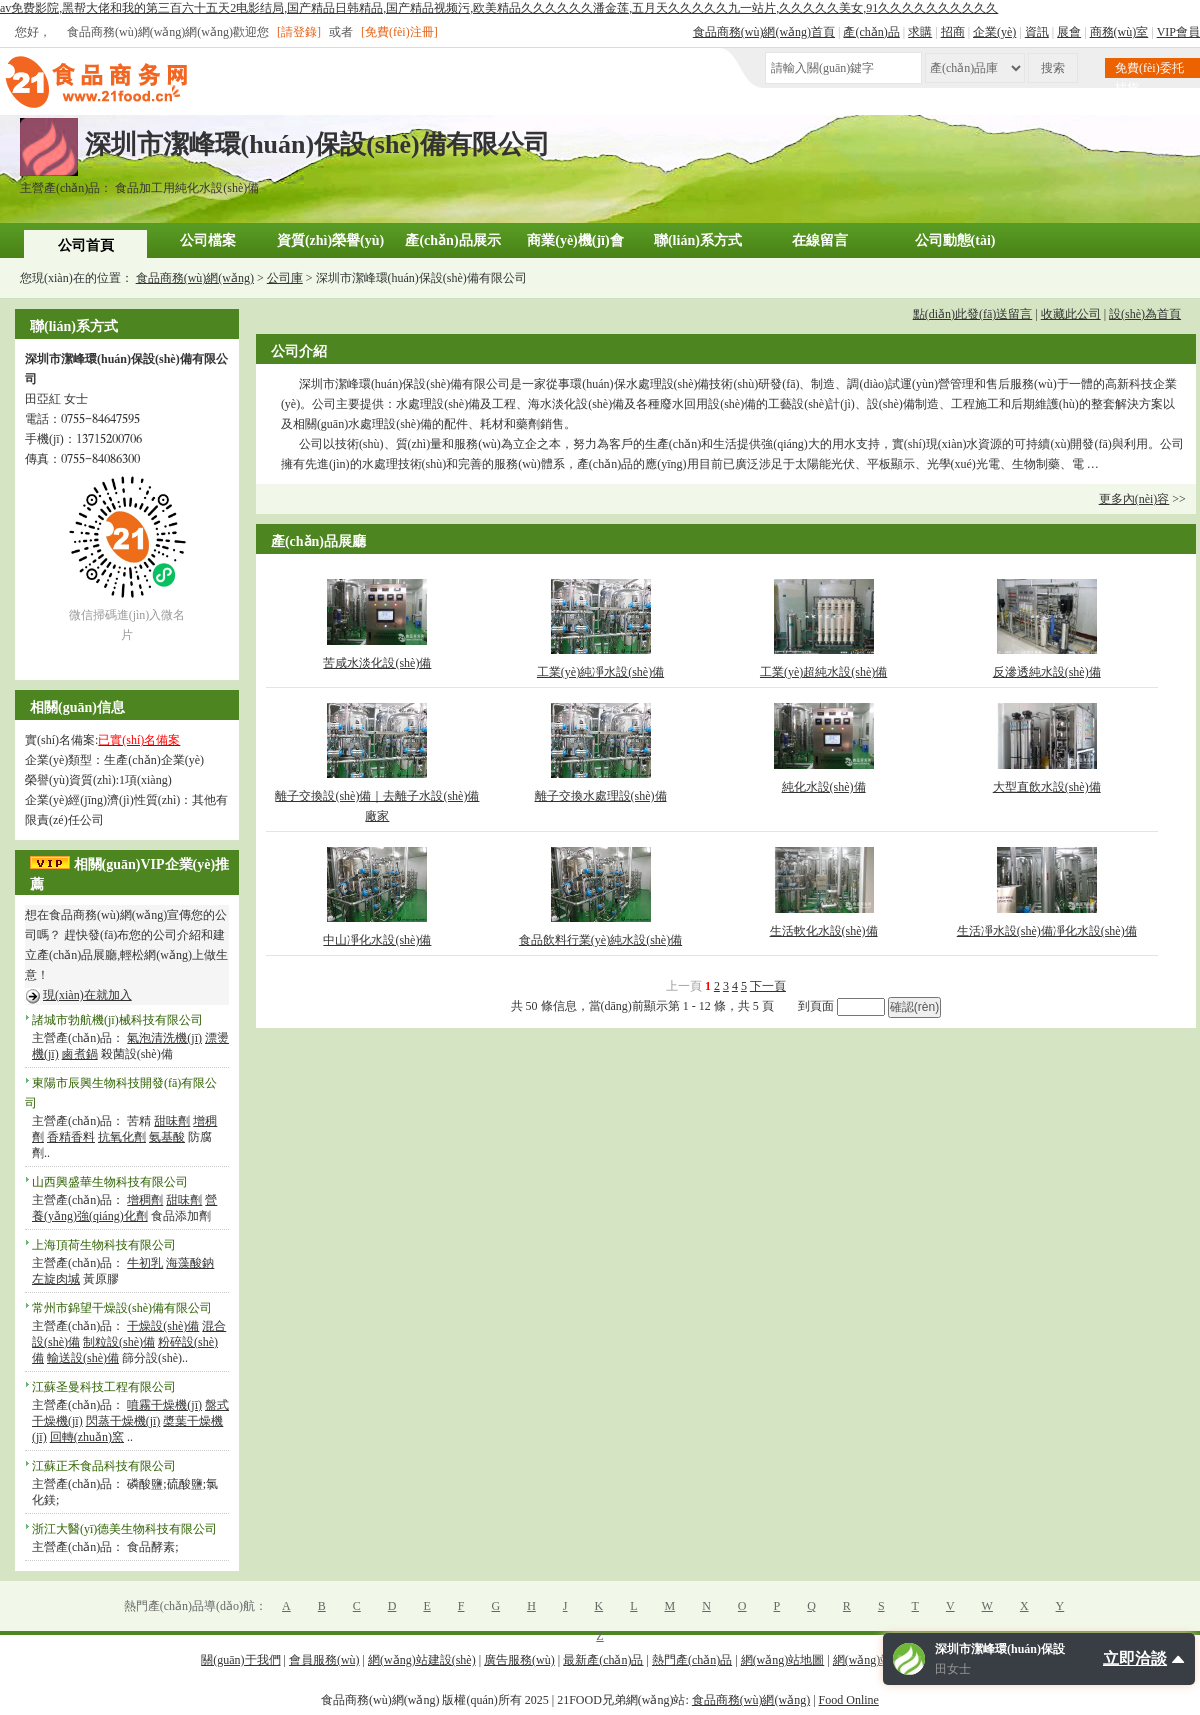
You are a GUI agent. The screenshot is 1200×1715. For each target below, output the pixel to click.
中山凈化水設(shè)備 (377, 940)
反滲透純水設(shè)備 (1047, 672)
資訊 (1037, 32)
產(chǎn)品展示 (452, 240)
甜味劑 (172, 1121)
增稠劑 (145, 1200)
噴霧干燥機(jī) (164, 1405)
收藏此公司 (1071, 314)
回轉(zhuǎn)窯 (87, 1437)
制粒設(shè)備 (119, 1342)
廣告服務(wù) (519, 1660)
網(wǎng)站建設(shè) (422, 1660)
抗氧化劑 (122, 1137)
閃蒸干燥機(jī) (123, 1421)
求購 (920, 32)
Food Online (849, 1700)
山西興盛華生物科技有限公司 (110, 1182)
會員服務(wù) (324, 1660)
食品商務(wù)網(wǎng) (195, 278)
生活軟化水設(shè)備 (824, 931)
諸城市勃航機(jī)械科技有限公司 (117, 1020)
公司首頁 (86, 245)
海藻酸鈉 (190, 1263)
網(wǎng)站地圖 (783, 1660)
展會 (1069, 32)
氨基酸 (167, 1137)
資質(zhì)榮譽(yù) (330, 240)
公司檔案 (208, 240)
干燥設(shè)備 (163, 1326)
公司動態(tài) (955, 240)
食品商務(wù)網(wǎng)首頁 (764, 32)
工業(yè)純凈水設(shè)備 (600, 672)
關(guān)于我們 (240, 1660)
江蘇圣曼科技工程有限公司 (104, 1387)
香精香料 (71, 1137)
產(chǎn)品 (871, 32)
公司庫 (285, 278)
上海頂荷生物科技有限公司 (104, 1245)
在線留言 (820, 240)
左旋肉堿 (56, 1279)
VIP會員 (1178, 32)
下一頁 (768, 986)
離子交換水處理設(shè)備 (601, 796)
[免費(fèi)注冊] (399, 32)
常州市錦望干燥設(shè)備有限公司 (122, 1308)
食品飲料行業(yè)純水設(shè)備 (600, 940)
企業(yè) (994, 32)
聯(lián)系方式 (698, 240)
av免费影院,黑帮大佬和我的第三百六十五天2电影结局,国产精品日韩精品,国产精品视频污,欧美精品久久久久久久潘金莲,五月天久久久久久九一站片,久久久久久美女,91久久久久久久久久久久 (499, 8)
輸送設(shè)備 (83, 1358)
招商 (953, 32)
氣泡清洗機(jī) (164, 1038)
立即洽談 (1135, 1658)
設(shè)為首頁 (1145, 314)
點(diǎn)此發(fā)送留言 (973, 314)
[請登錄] (299, 32)
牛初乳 (145, 1263)
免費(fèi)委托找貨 (1149, 69)
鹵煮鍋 (80, 1054)
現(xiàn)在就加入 (87, 995)
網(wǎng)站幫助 (875, 1660)
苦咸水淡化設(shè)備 (377, 663)
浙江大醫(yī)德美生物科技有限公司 (124, 1529)
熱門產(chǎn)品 (692, 1660)
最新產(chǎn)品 (603, 1660)
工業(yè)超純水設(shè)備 (823, 672)
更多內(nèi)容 (1134, 499)
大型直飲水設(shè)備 (1047, 787)
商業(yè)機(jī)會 (575, 240)
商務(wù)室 (1119, 32)
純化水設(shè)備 (824, 787)
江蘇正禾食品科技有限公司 (104, 1466)
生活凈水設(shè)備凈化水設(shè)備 (1047, 931)
